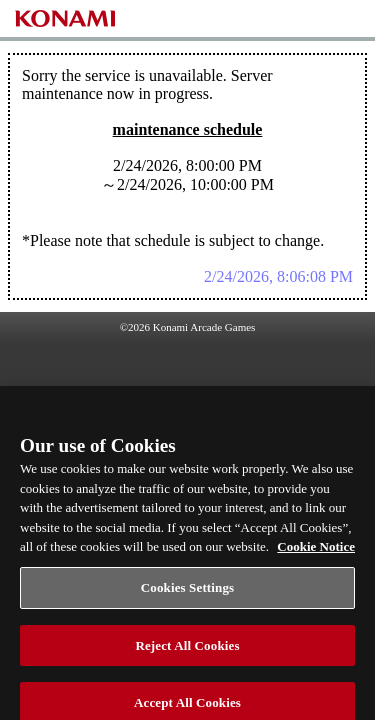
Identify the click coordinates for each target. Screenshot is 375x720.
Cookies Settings (187, 597)
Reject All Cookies (187, 654)
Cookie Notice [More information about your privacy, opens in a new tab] (316, 556)
